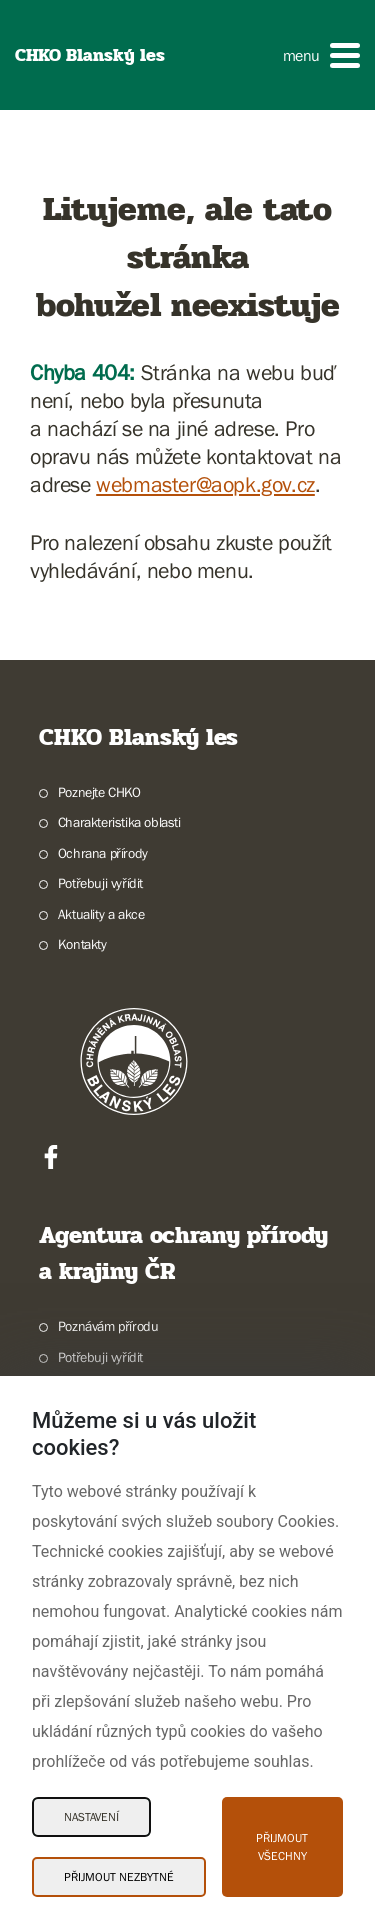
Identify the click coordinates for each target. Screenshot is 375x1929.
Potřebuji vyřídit (100, 883)
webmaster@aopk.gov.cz (205, 484)
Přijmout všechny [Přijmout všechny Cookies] (282, 1847)
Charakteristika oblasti (119, 822)
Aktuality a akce (101, 914)
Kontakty (82, 944)
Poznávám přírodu (108, 1326)
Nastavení (91, 1817)
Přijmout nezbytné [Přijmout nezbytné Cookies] (119, 1877)
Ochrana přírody (103, 853)
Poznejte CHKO (99, 792)
